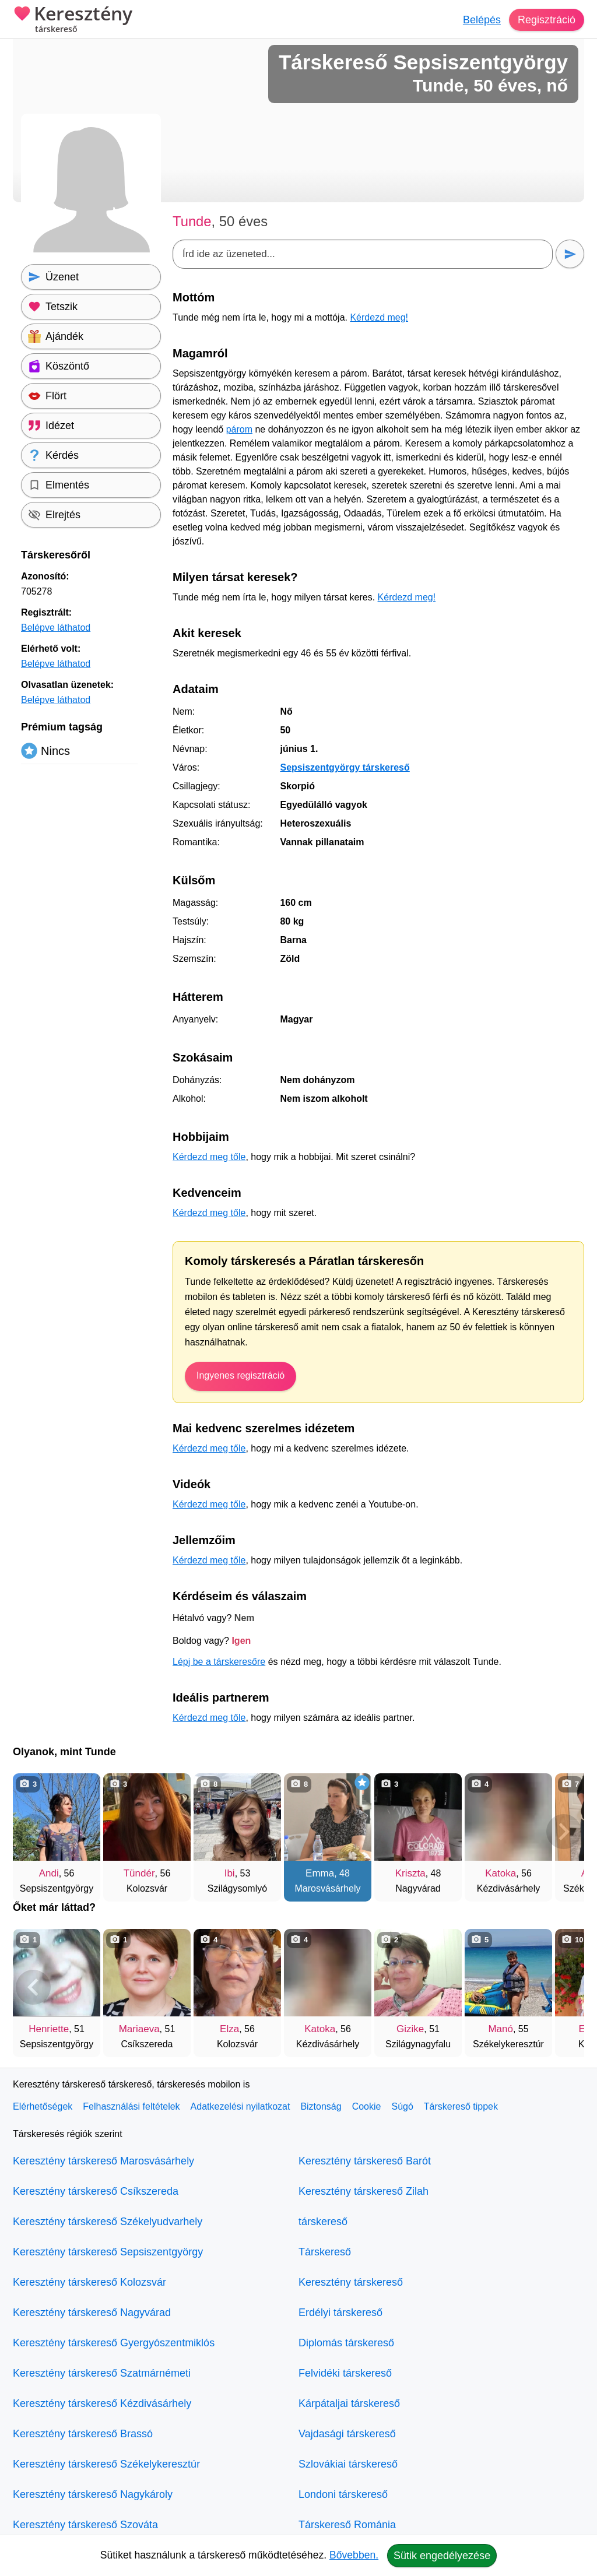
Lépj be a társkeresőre (219, 1662)
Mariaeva (139, 2028)
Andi (49, 1873)
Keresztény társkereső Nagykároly (93, 2494)
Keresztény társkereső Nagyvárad (92, 2312)
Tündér (139, 1873)
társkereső (322, 2221)
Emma (319, 1873)
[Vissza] (33, 1831)
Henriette (49, 2028)
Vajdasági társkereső (347, 2434)
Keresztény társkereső (350, 2282)
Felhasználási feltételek (131, 2106)
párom (239, 429)
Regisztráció (546, 20)
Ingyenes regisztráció (240, 1375)
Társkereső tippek (461, 2106)
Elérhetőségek (42, 2106)
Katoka (500, 1873)
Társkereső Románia (347, 2525)
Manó (500, 2028)
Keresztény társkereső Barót (364, 2161)
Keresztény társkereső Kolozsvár (89, 2282)
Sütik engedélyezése (442, 2555)
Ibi (229, 1873)
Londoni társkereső (343, 2494)
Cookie (366, 2106)
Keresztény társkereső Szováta (85, 2525)
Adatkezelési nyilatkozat (240, 2106)
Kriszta (410, 1873)
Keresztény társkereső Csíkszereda (95, 2191)
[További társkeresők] (563, 1831)
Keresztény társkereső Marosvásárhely (103, 2161)
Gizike (410, 2028)
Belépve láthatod (55, 627)
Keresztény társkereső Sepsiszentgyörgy (108, 2252)
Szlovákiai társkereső (348, 2464)
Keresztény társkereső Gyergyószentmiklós (114, 2343)
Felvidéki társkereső (345, 2373)
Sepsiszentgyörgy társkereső (344, 767)
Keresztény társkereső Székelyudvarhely (107, 2221)
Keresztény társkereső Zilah (363, 2191)
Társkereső (324, 2252)
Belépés (482, 20)
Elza (229, 2028)
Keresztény (72, 20)
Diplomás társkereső (346, 2343)
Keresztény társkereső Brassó (83, 2434)
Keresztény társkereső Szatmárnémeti (102, 2373)
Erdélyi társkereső (340, 2312)
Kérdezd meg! (379, 317)
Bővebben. (353, 2555)
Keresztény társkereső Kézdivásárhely (102, 2403)
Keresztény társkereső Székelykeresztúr (106, 2464)
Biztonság (320, 2106)
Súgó (402, 2106)
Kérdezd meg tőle (209, 1157)
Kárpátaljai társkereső (349, 2403)
